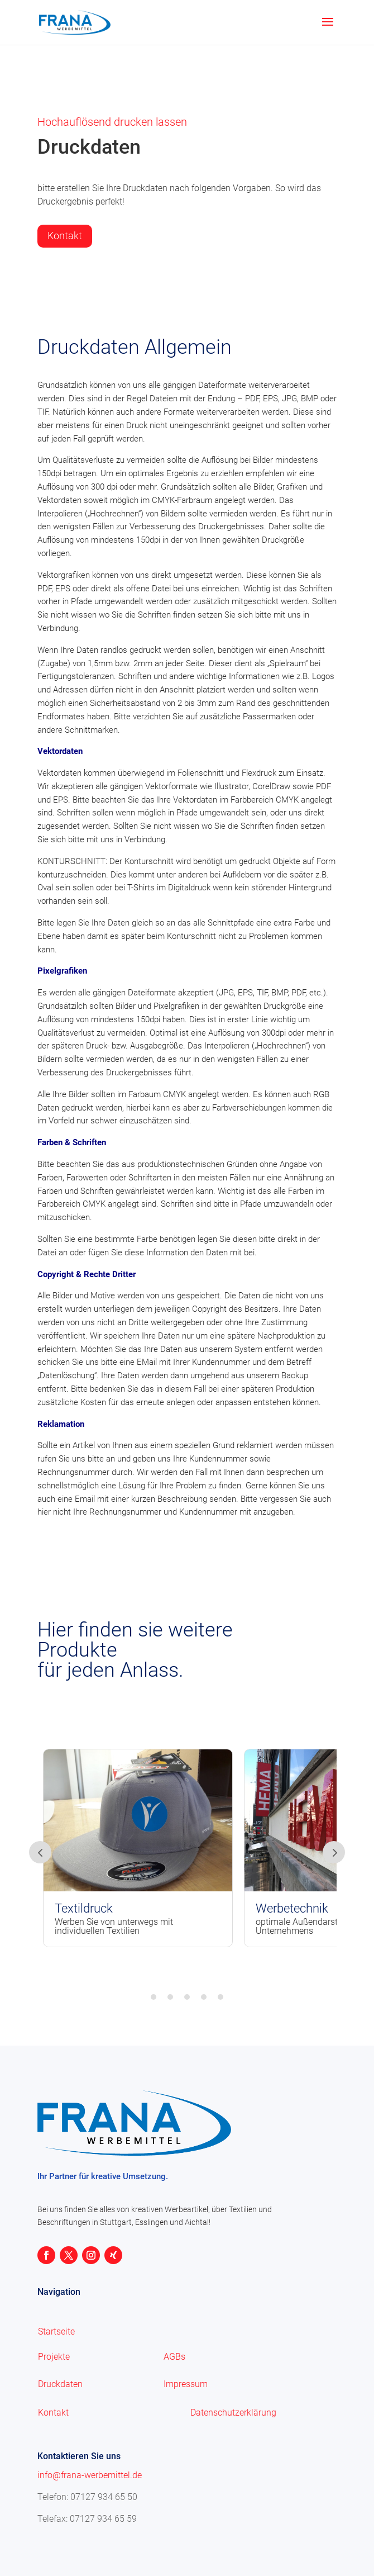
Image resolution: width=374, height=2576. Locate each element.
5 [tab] (220, 1997)
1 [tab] (153, 1997)
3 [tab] (187, 1997)
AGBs (174, 2356)
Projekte (54, 2356)
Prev (40, 1852)
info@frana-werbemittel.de (89, 2475)
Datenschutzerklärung (233, 2412)
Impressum (186, 2384)
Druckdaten (60, 2384)
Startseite (56, 2331)
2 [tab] (170, 1997)
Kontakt (64, 235)
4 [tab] (204, 1997)
